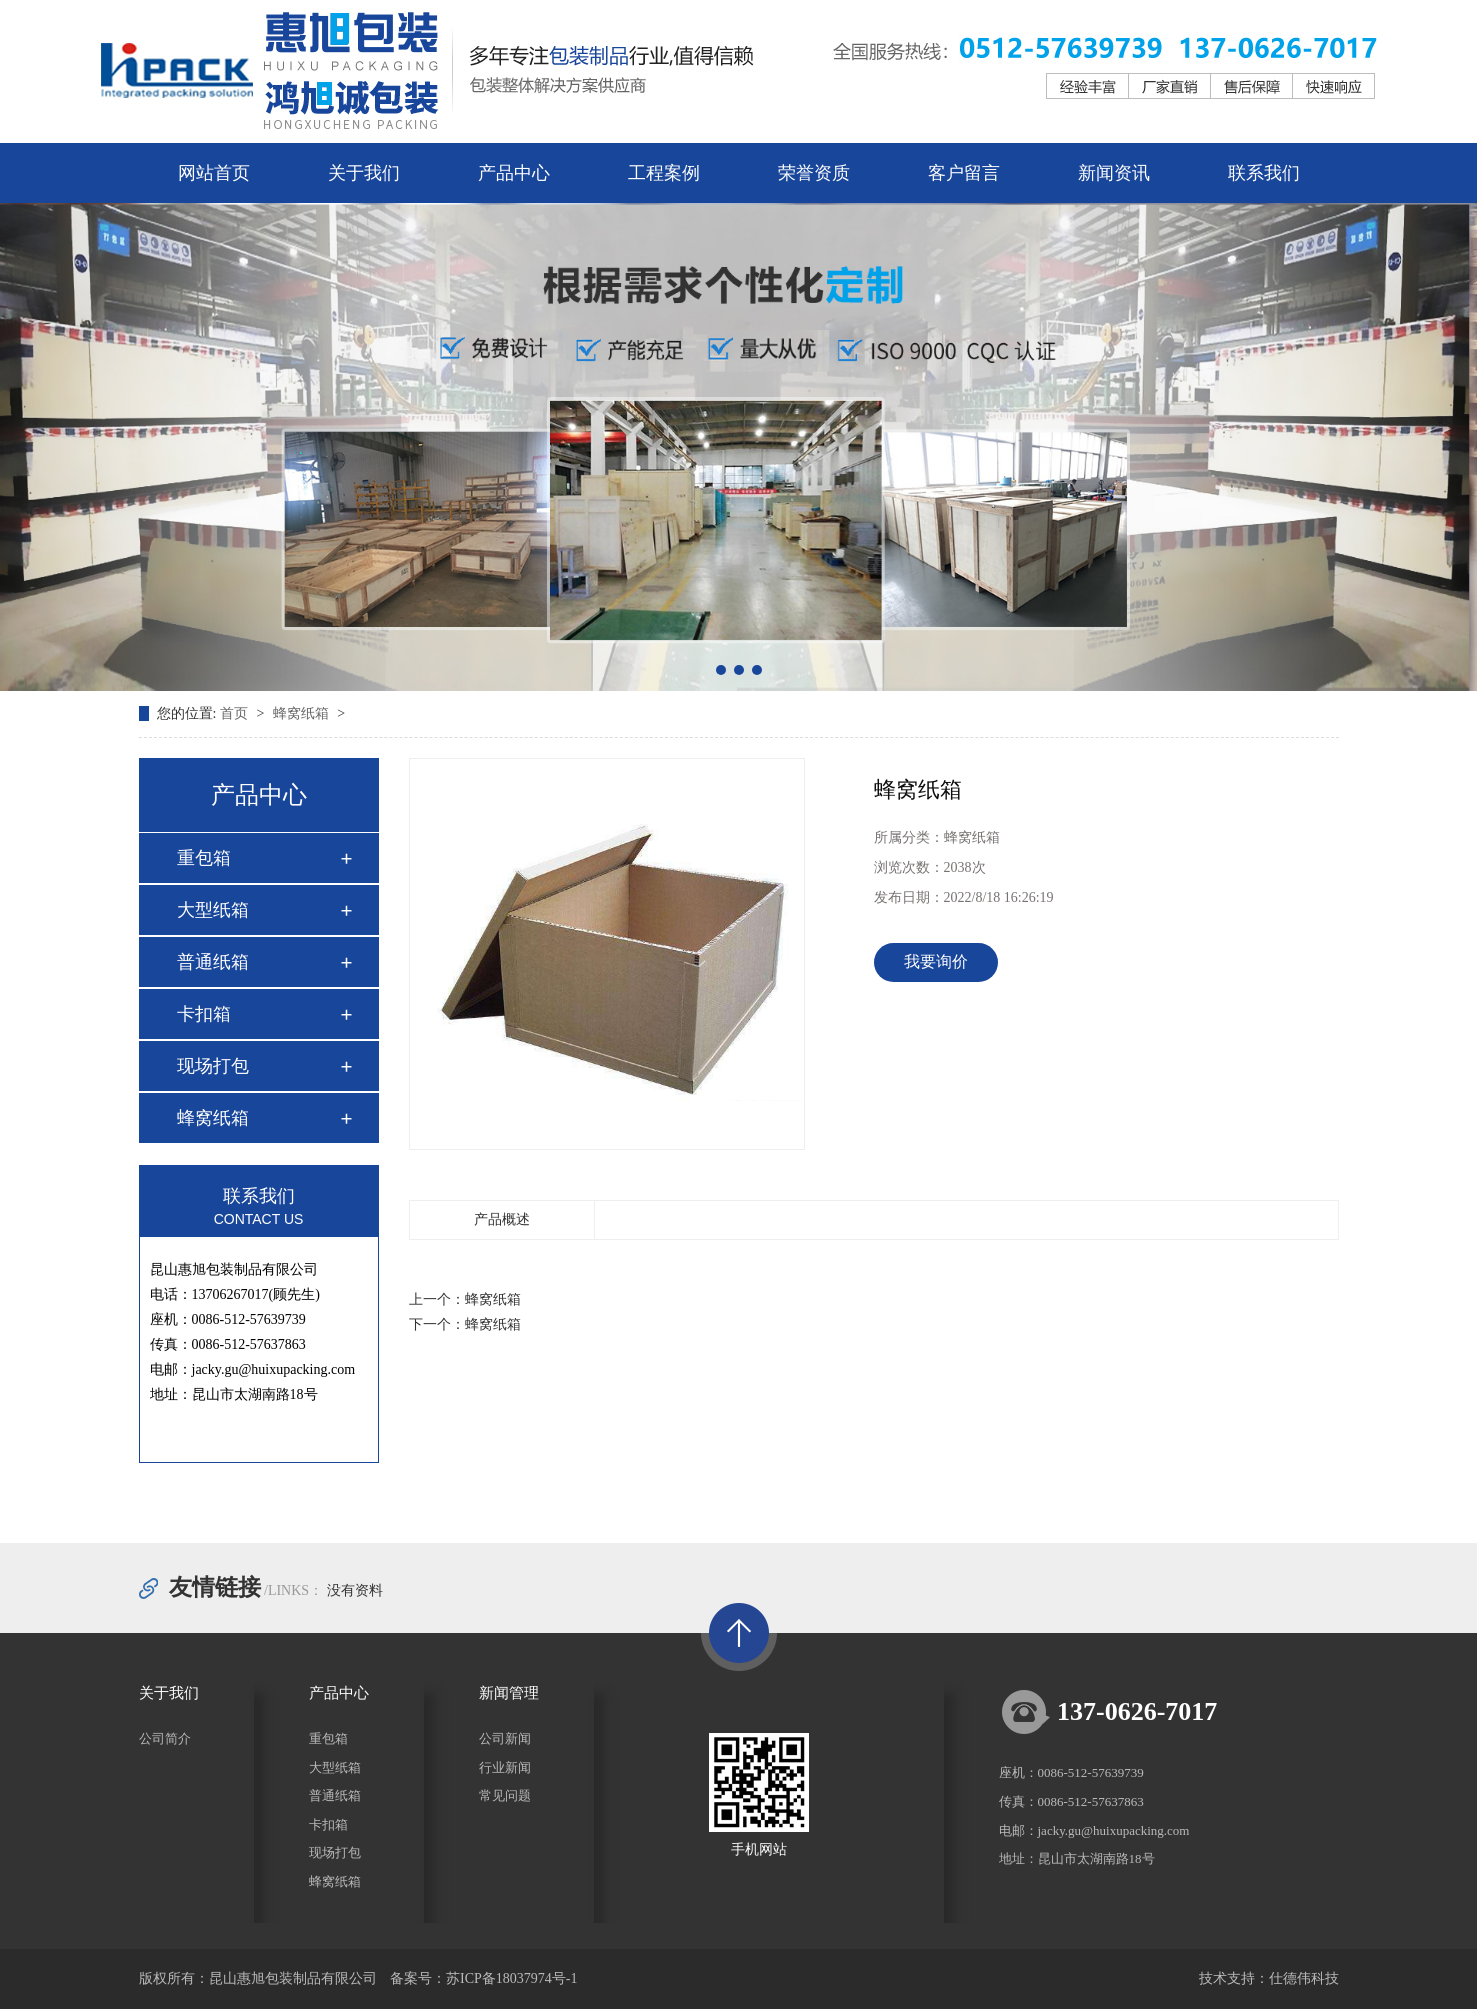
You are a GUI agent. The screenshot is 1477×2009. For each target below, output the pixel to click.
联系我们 (1264, 173)
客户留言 (964, 173)
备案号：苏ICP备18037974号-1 (483, 1978)
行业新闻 (505, 1767)
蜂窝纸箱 (303, 713)
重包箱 (204, 858)
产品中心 (514, 173)
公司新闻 (505, 1738)
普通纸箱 (213, 962)
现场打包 (213, 1066)
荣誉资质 (814, 173)
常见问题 (505, 1795)
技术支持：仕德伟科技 (1269, 1978)
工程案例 (664, 173)
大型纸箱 (213, 910)
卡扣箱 (204, 1014)
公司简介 (165, 1738)
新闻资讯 (1114, 173)
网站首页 (214, 173)
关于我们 (364, 173)
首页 (236, 713)
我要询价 (936, 961)
